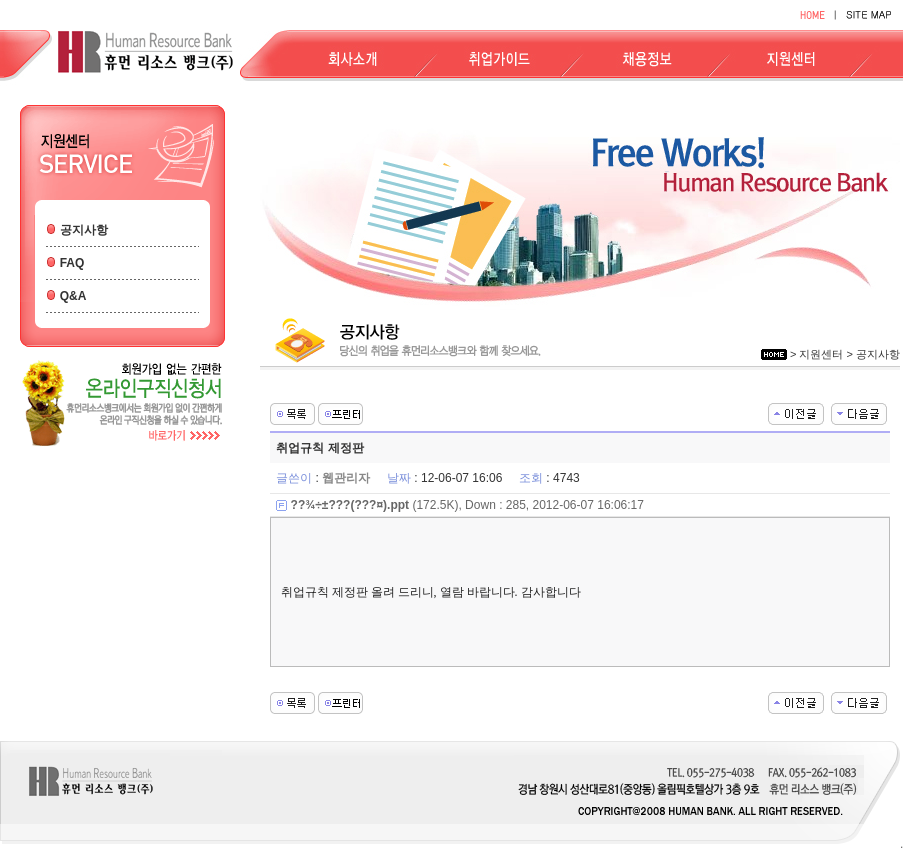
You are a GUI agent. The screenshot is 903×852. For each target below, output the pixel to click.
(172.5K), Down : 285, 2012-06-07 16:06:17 (467, 505)
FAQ (72, 263)
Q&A (73, 296)
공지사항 (84, 230)
